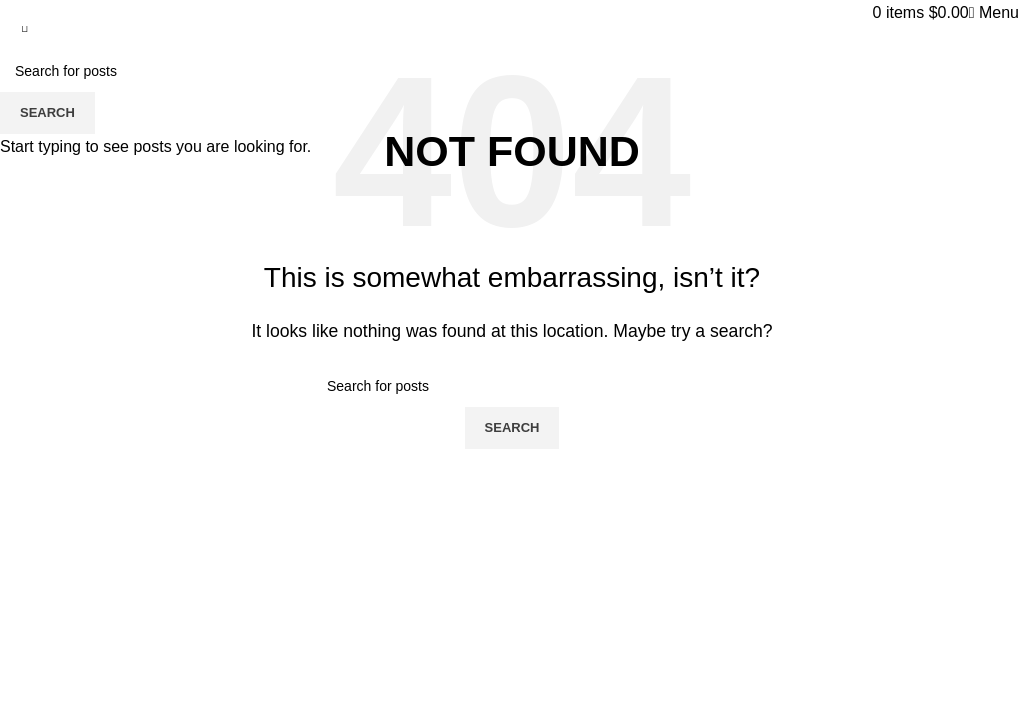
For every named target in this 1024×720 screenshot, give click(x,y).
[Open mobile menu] (994, 12)
